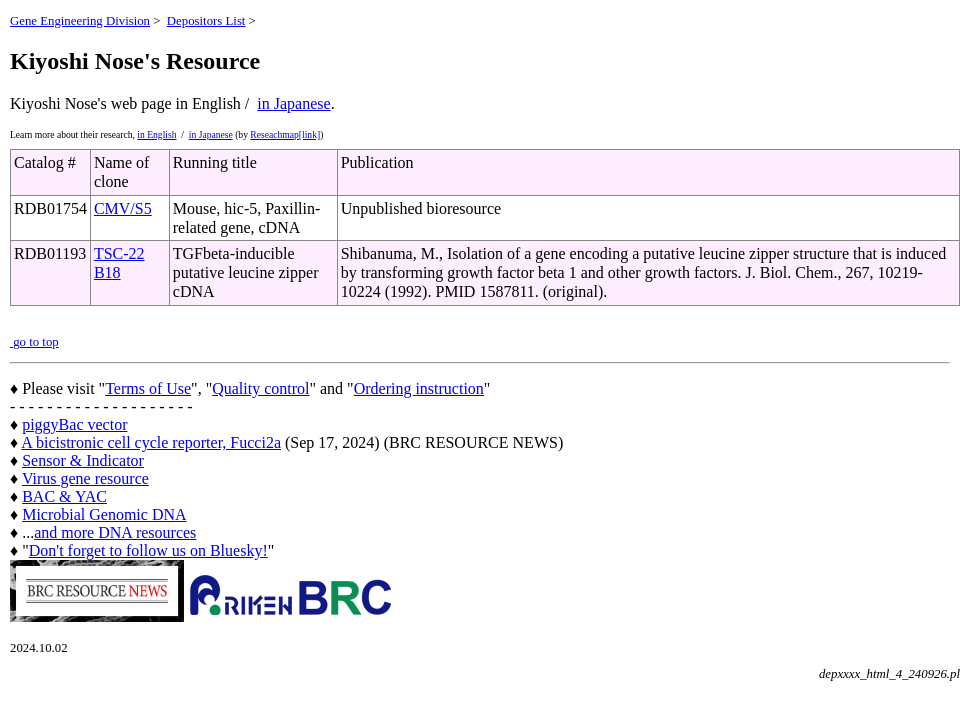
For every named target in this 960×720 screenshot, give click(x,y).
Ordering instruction (419, 388)
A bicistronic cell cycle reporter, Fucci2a (151, 442)
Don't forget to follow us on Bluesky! (148, 550)
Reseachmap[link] (285, 134)
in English (156, 134)
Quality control (260, 388)
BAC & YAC (64, 496)
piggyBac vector (74, 424)
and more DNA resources (115, 532)
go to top (34, 342)
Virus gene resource (85, 478)
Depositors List (206, 21)
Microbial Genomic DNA (104, 514)
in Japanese (293, 103)
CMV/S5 (123, 208)
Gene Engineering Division (80, 21)
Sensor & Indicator (83, 460)
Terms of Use (148, 388)
